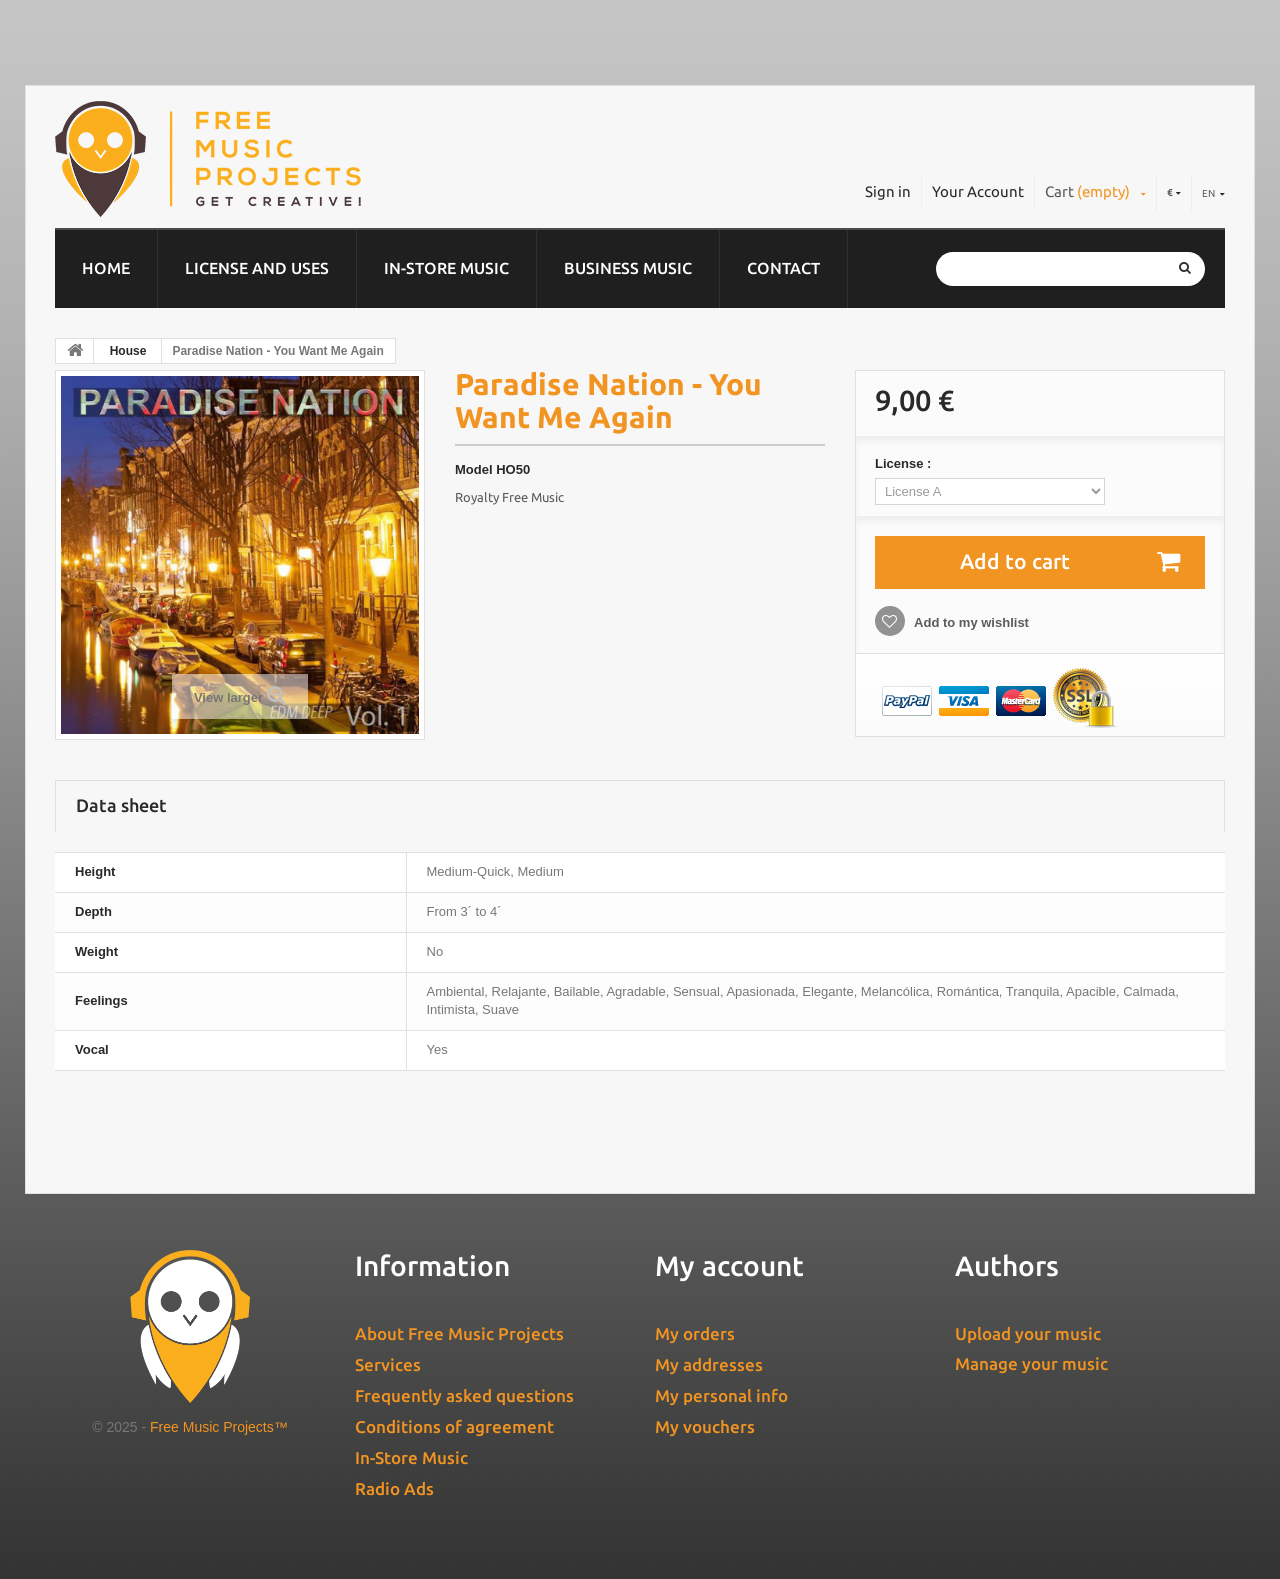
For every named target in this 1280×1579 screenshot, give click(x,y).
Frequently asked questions (464, 1395)
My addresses (709, 1364)
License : (905, 463)
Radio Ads (394, 1488)
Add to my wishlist (970, 622)
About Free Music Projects (459, 1333)
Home (106, 268)
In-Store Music (446, 268)
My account (729, 1265)
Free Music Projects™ (219, 1427)
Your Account (978, 191)
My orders (695, 1333)
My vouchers (705, 1426)
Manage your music (1031, 1363)
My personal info (721, 1395)
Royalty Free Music (509, 497)
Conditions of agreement (454, 1426)
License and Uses (257, 268)
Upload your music (1028, 1333)
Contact (783, 268)
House (128, 351)
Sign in (888, 191)
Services (388, 1364)
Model (474, 469)
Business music (628, 268)
